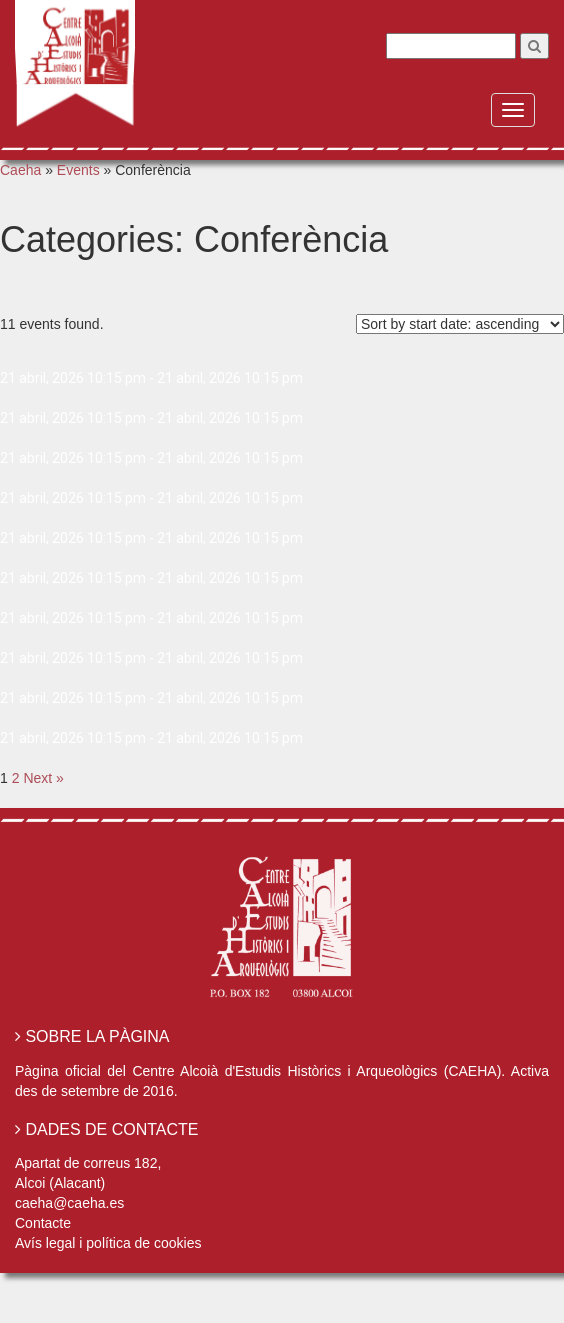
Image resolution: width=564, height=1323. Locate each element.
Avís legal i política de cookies (108, 1243)
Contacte (43, 1223)
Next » (43, 778)
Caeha (20, 170)
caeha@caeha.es (69, 1203)
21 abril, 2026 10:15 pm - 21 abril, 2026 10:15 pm (151, 378)
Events (78, 170)
